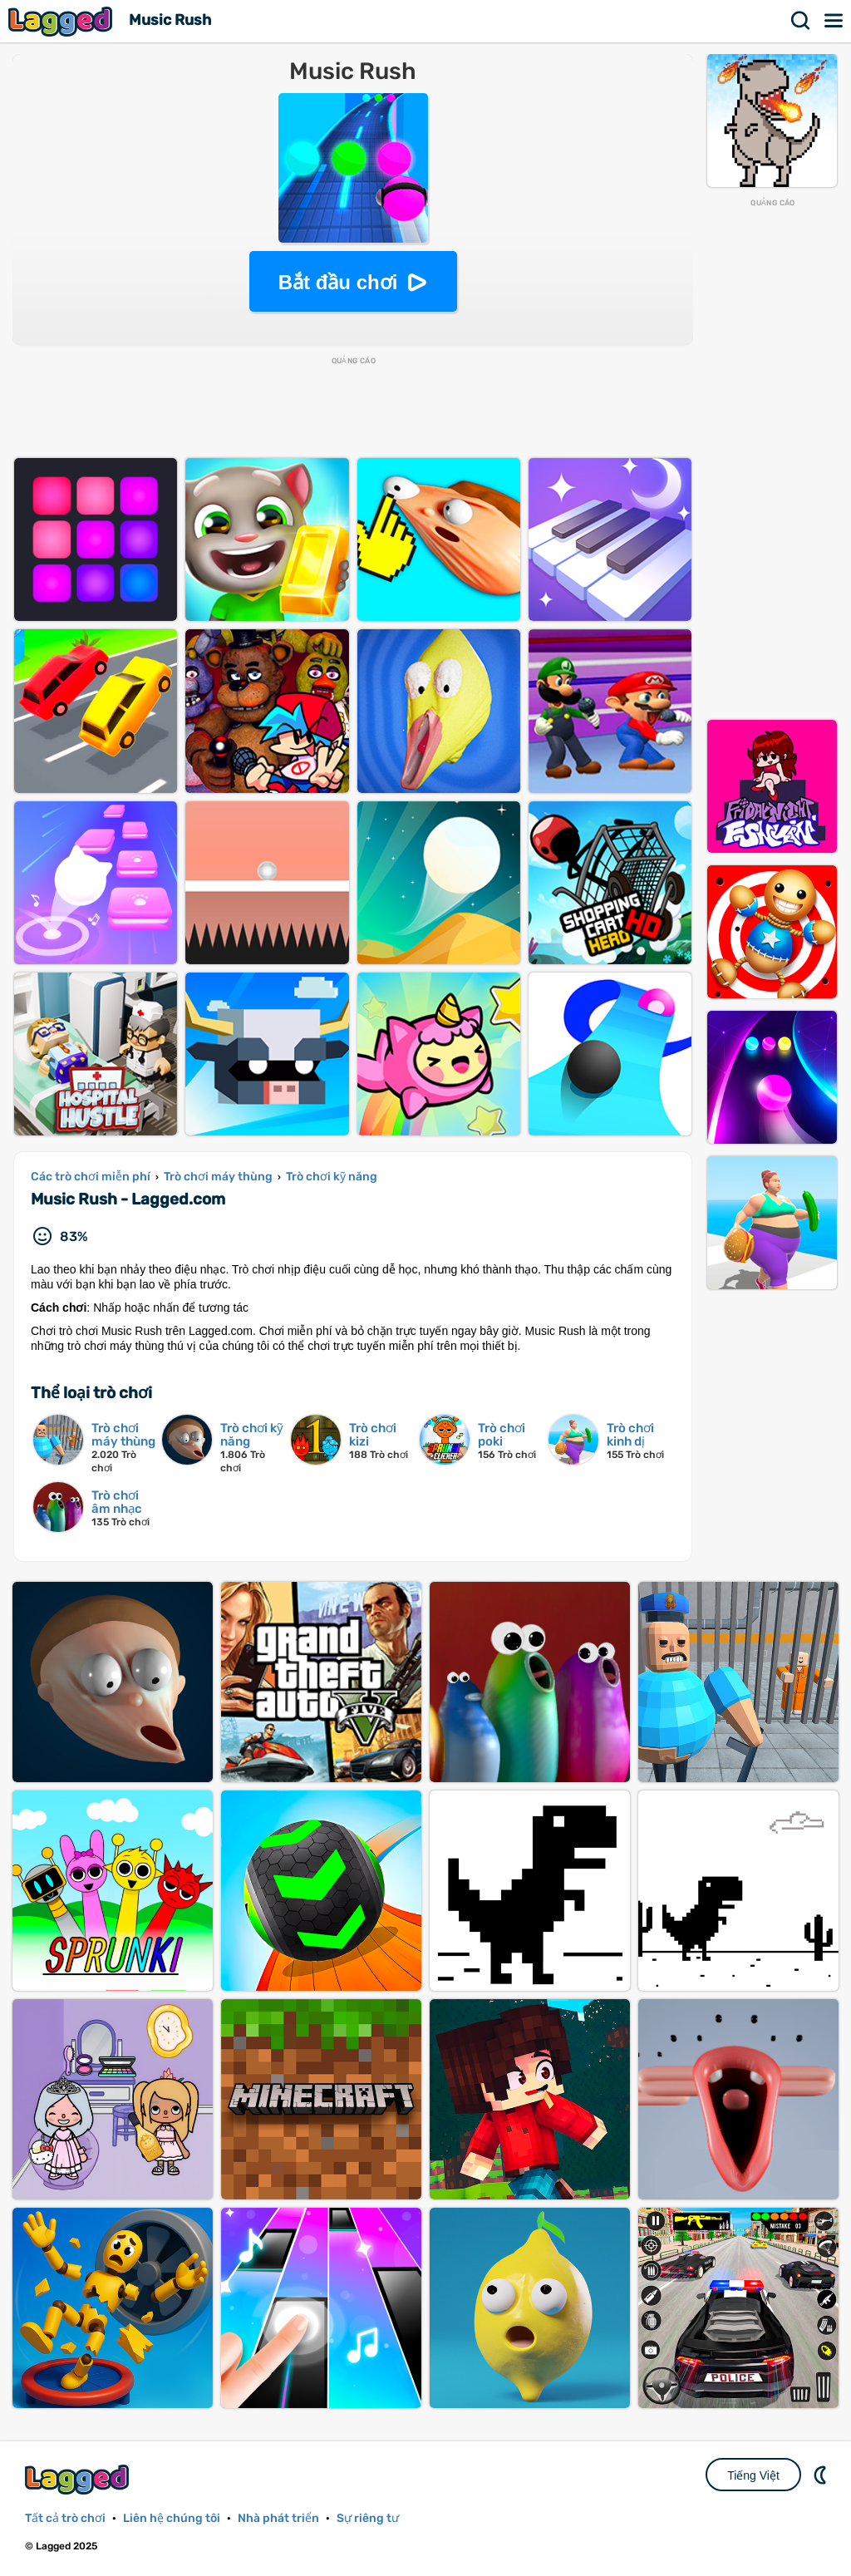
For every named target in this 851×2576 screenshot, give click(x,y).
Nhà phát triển (278, 2518)
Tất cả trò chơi (65, 2518)
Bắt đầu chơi (338, 282)
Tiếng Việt (753, 2475)
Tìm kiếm (801, 21)
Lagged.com (79, 2479)
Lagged (62, 21)
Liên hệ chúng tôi (171, 2518)
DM (822, 2474)
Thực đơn (834, 21)
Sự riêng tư (368, 2518)
